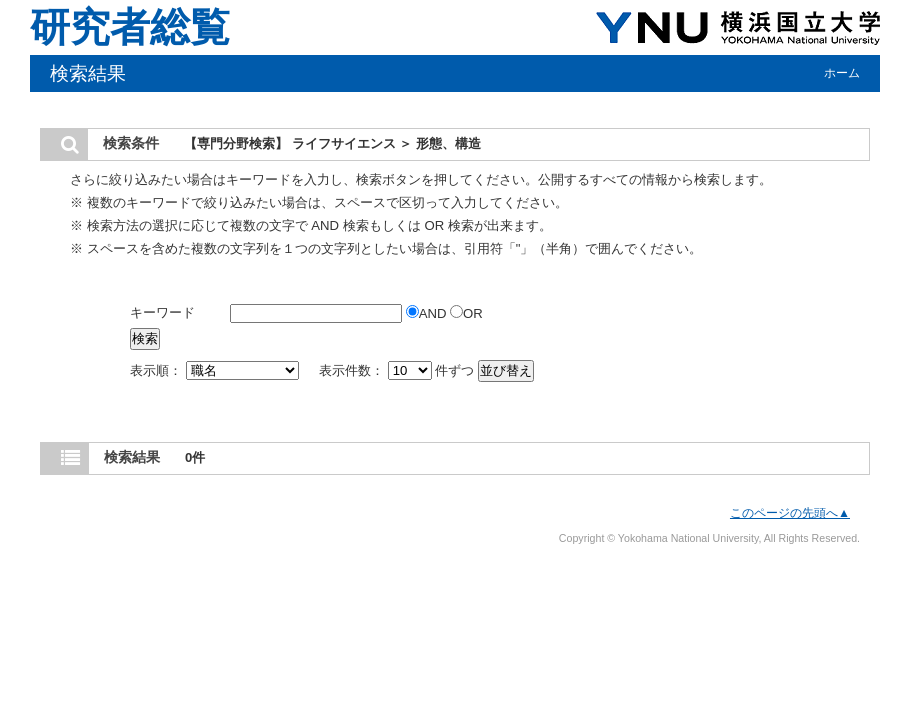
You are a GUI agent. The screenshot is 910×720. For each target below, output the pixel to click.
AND (428, 313)
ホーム (842, 73)
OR (466, 313)
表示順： (216, 370)
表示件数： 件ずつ (398, 370)
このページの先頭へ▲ (790, 513)
